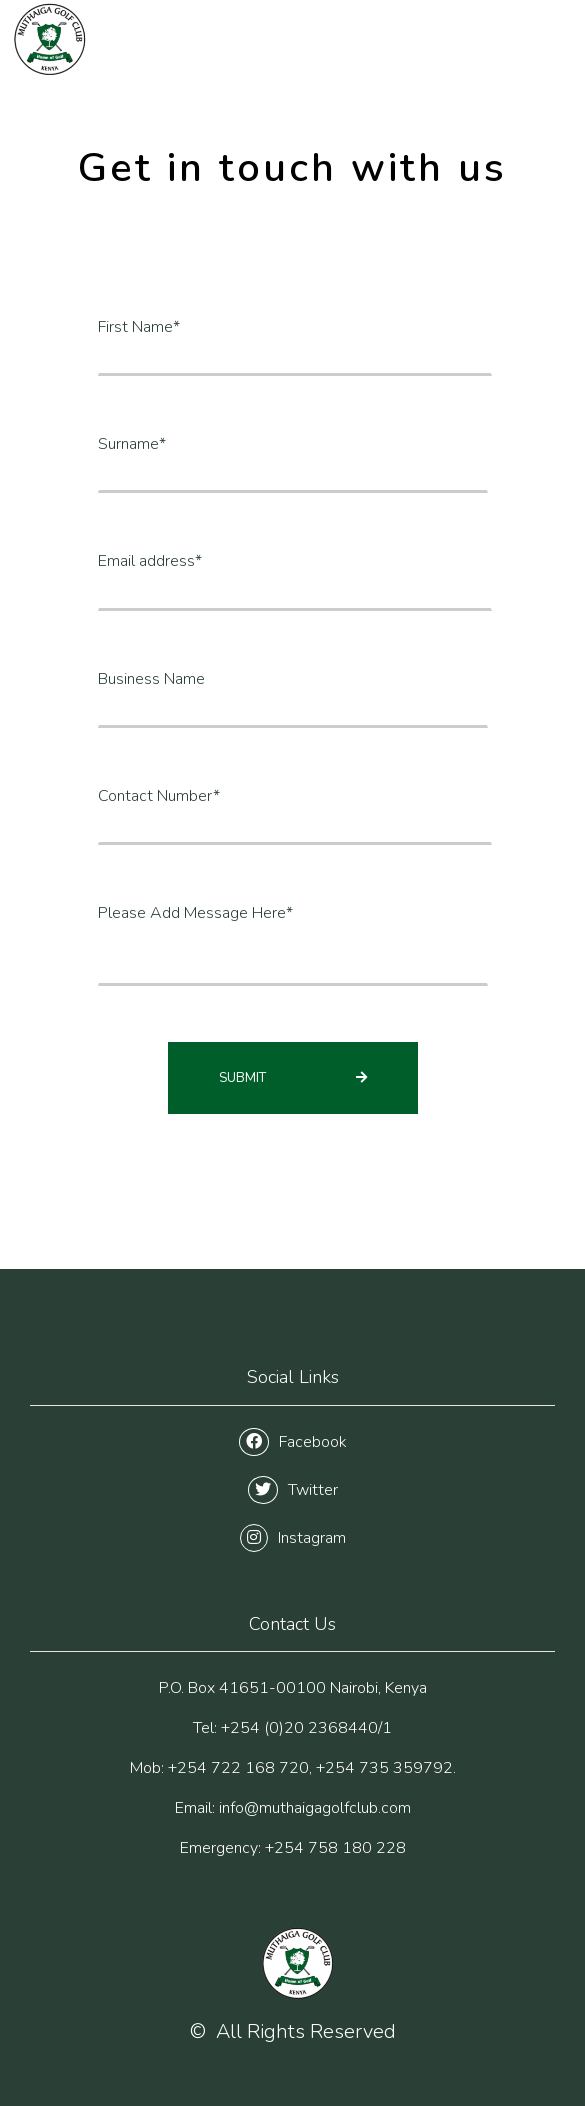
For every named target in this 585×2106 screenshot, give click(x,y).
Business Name (151, 679)
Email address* (150, 561)
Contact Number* (159, 796)
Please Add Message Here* (195, 913)
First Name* (139, 327)
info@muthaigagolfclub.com (315, 1808)
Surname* (132, 444)
